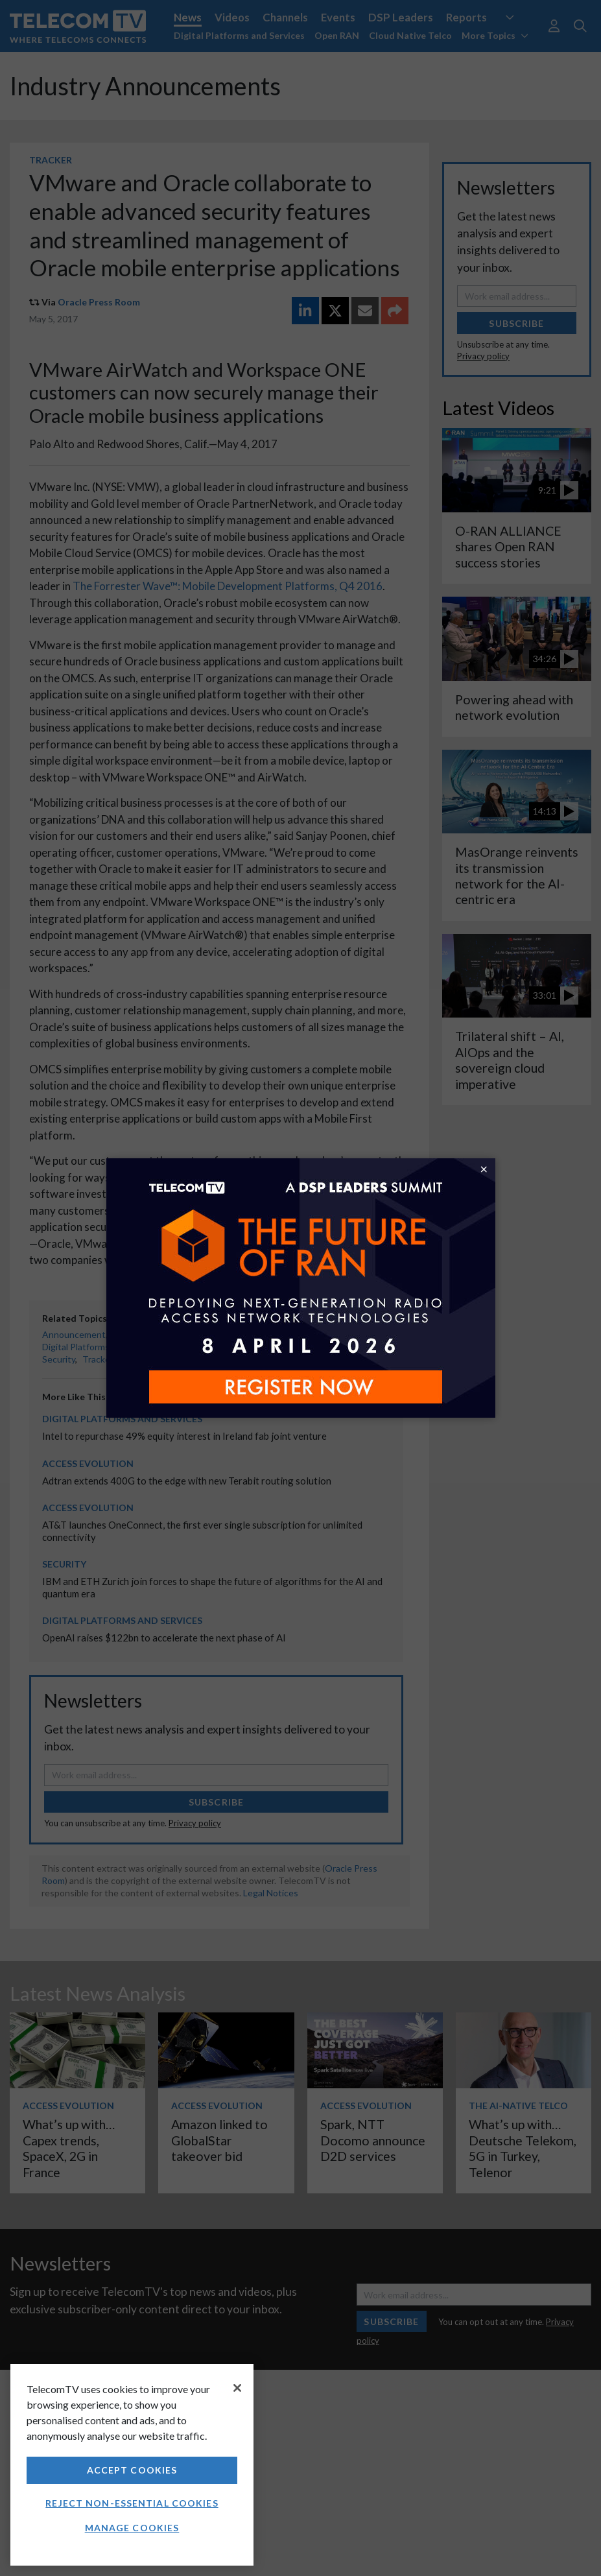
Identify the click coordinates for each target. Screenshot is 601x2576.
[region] (131, 2465)
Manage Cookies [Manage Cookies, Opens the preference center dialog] (132, 2527)
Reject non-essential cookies (131, 2503)
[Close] (237, 2388)
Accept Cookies (132, 2469)
